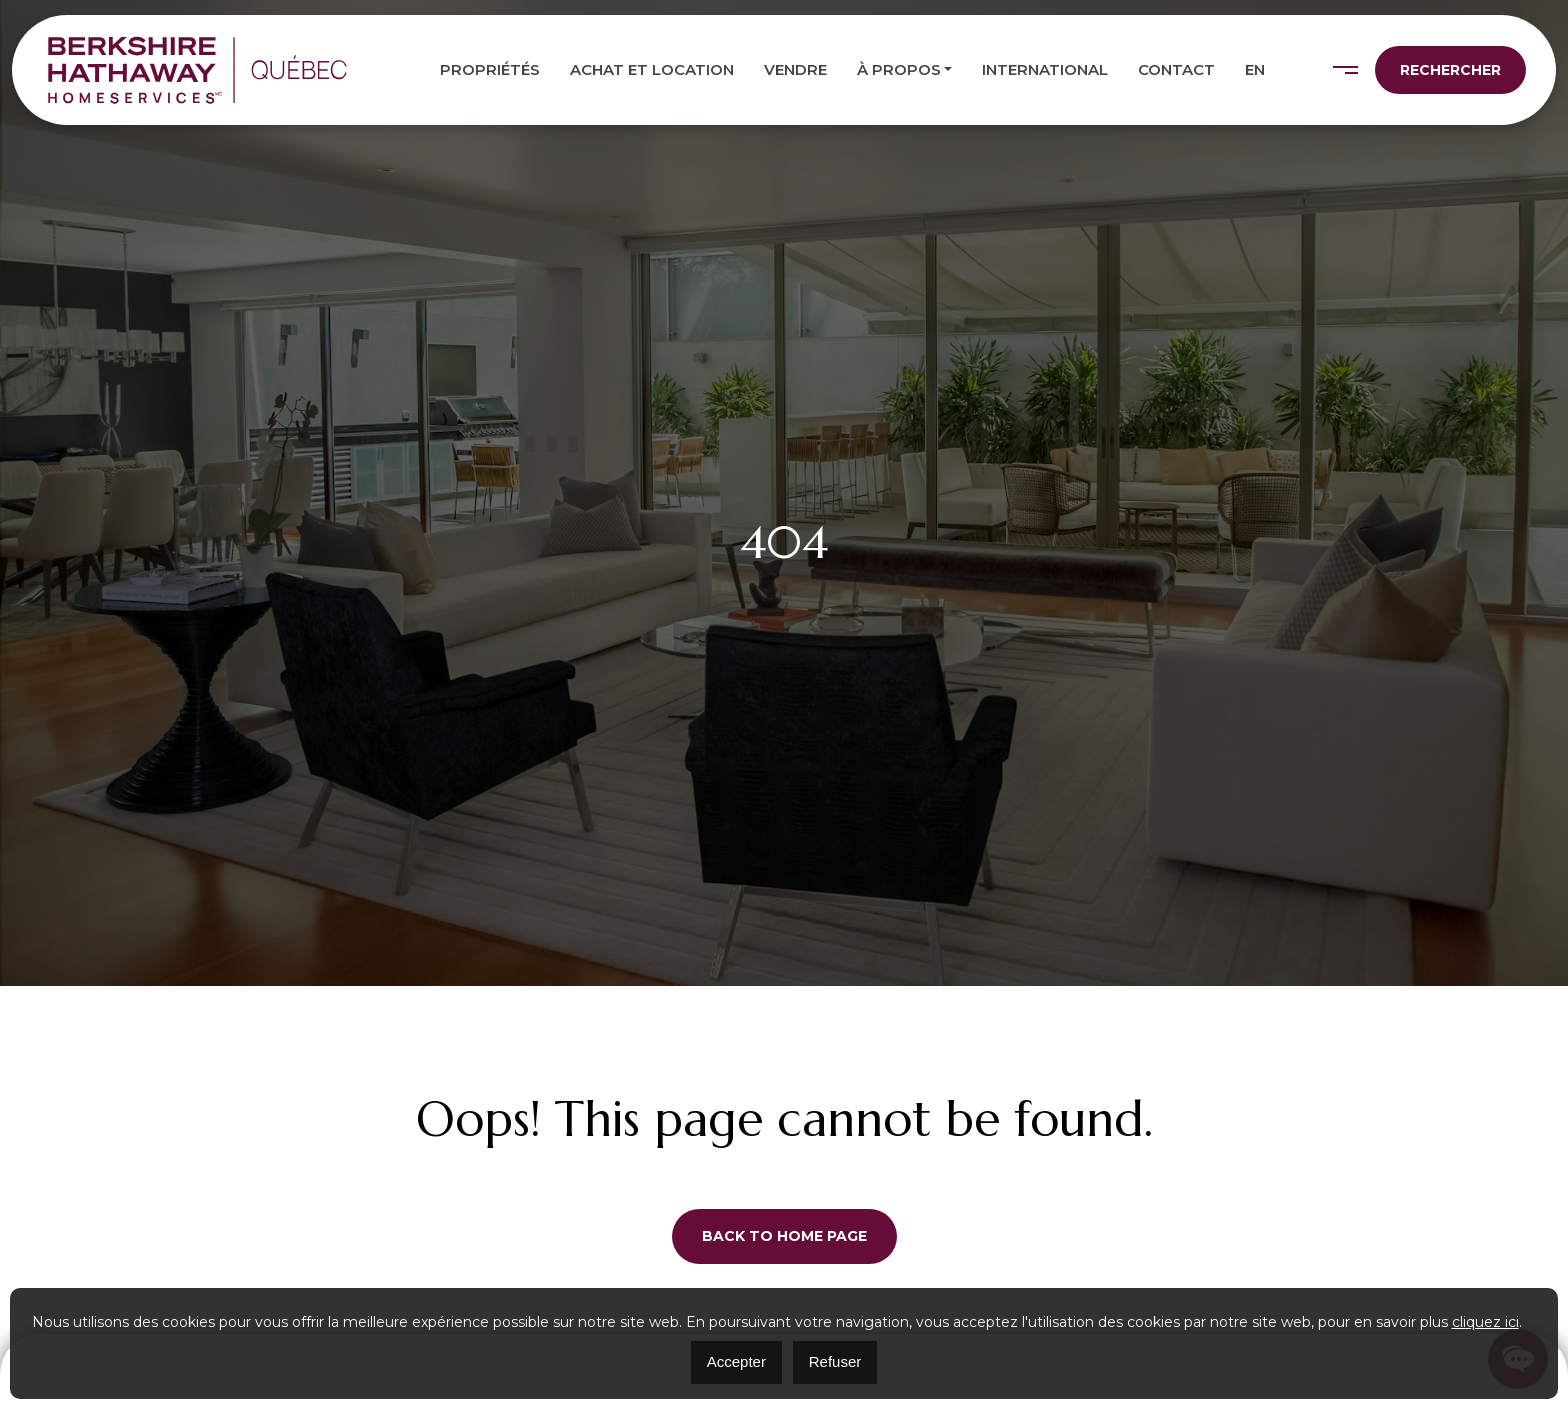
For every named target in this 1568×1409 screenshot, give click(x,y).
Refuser (835, 1361)
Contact (1176, 69)
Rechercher (1450, 70)
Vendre (795, 69)
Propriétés (490, 69)
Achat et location (652, 69)
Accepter (736, 1361)
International (1045, 69)
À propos (899, 69)
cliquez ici (1485, 1322)
